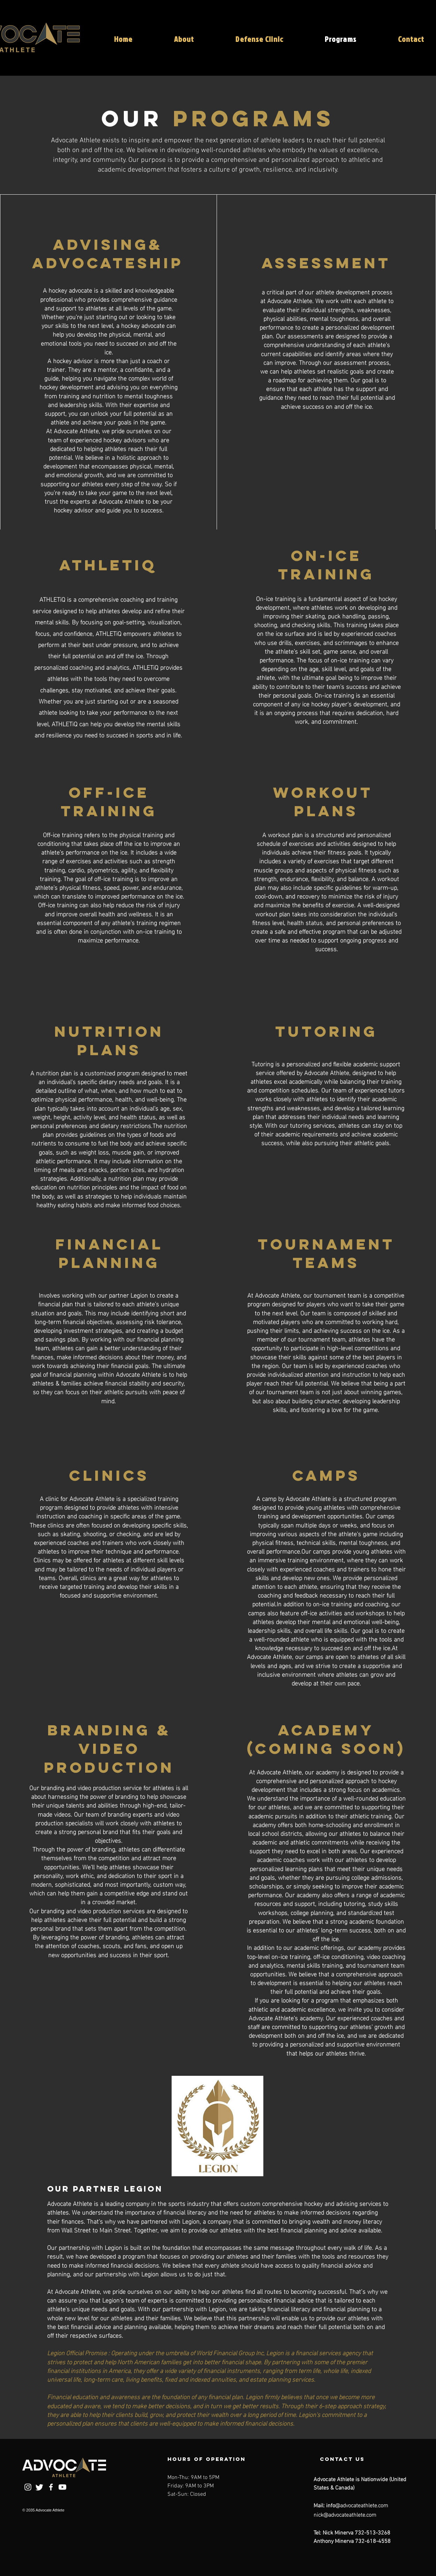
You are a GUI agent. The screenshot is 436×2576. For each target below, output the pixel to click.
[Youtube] (62, 2487)
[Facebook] (50, 2487)
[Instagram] (27, 2487)
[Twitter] (39, 2487)
